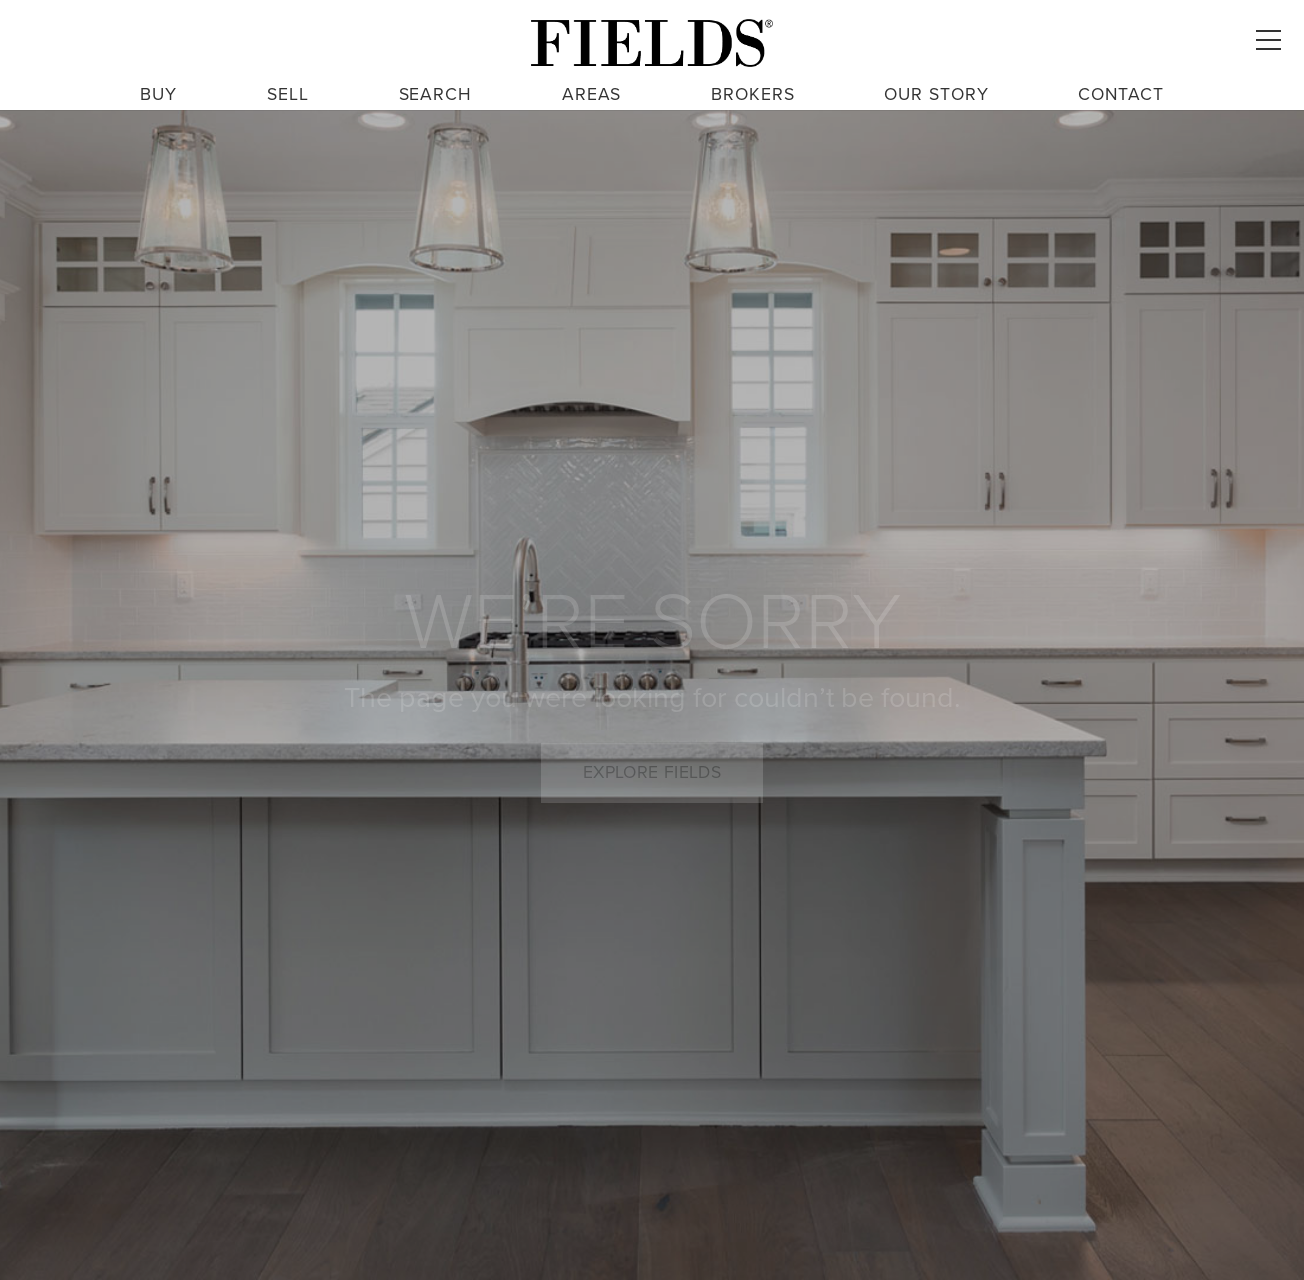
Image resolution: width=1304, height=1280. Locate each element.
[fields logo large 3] (652, 43)
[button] (1268, 40)
